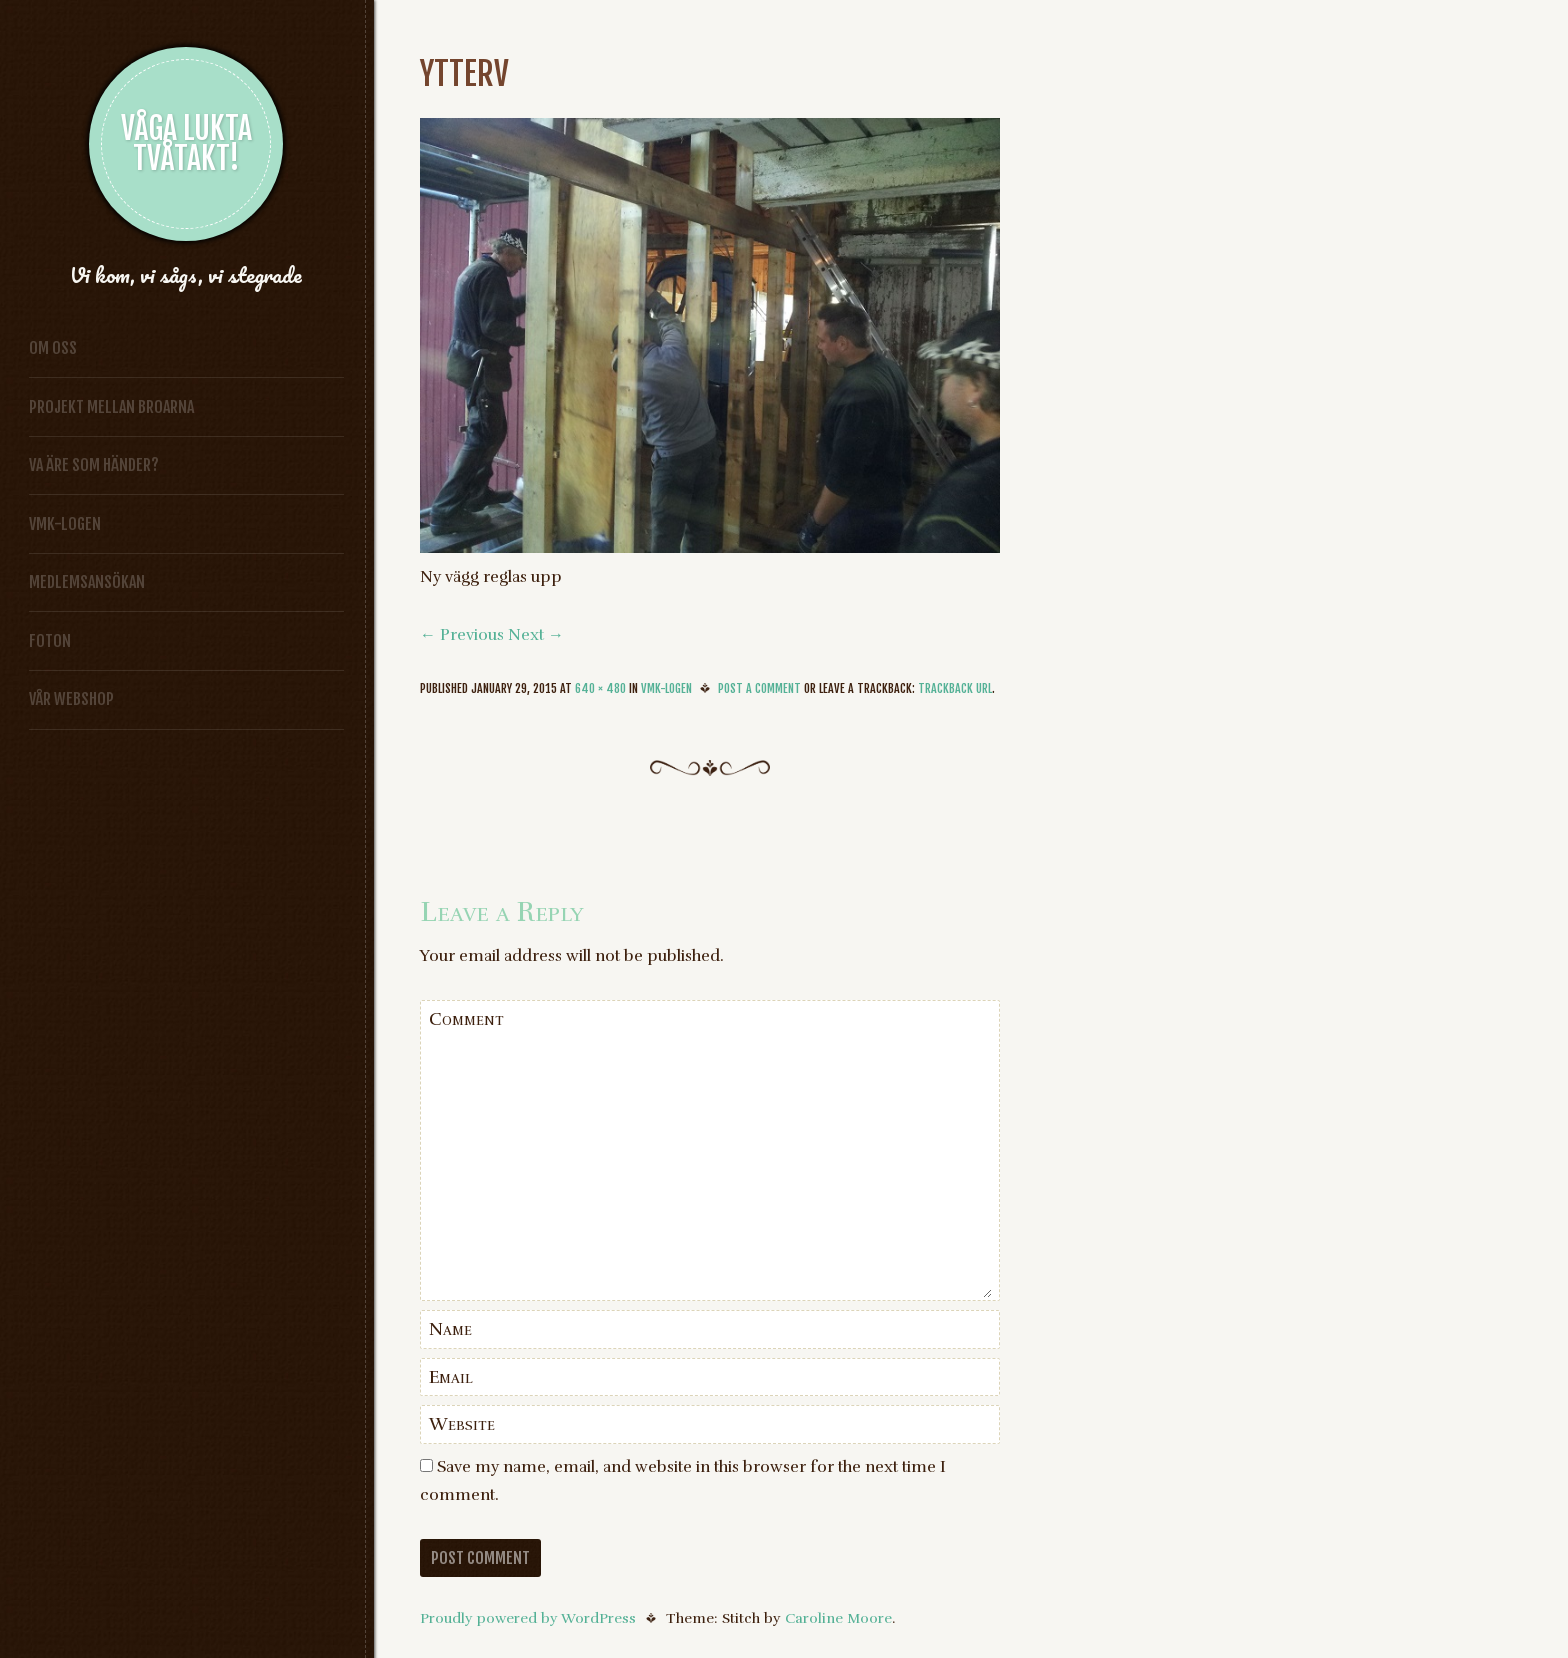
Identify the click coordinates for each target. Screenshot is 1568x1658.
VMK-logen (65, 524)
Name (450, 1329)
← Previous (462, 635)
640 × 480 (600, 688)
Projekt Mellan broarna (111, 407)
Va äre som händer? (94, 465)
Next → (536, 635)
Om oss (53, 348)
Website (462, 1424)
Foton (50, 641)
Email (451, 1377)
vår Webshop (71, 699)
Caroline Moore (838, 1618)
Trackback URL (955, 688)
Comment (466, 1019)
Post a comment (759, 688)
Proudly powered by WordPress (528, 1618)
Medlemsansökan (87, 582)
